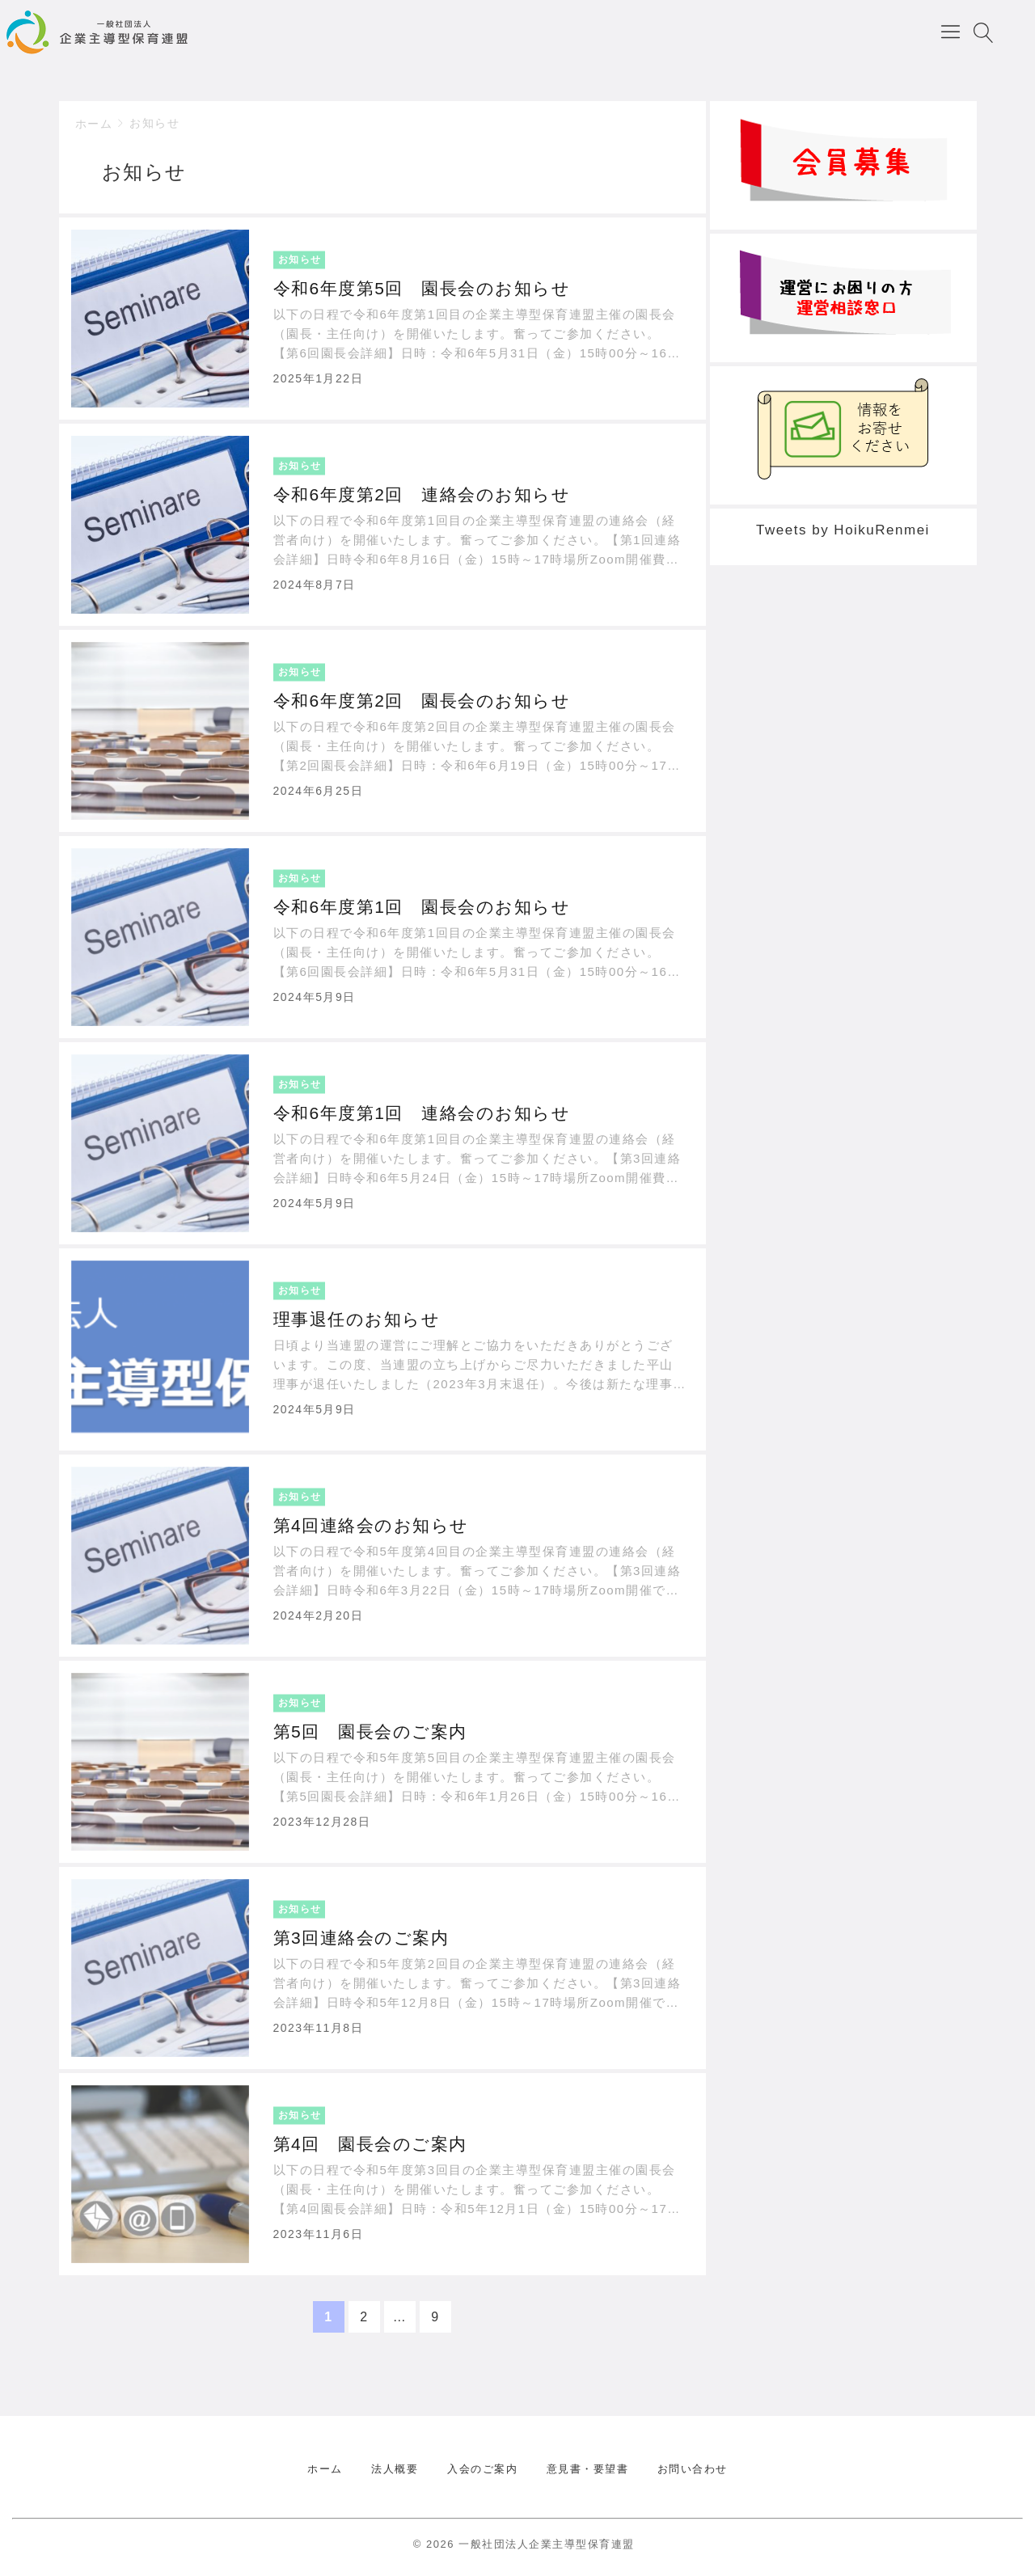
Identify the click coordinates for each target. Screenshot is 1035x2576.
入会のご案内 (482, 2469)
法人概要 (394, 2469)
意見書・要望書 (588, 2469)
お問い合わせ (692, 2469)
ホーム (94, 123)
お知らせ (154, 122)
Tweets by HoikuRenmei (843, 530)
